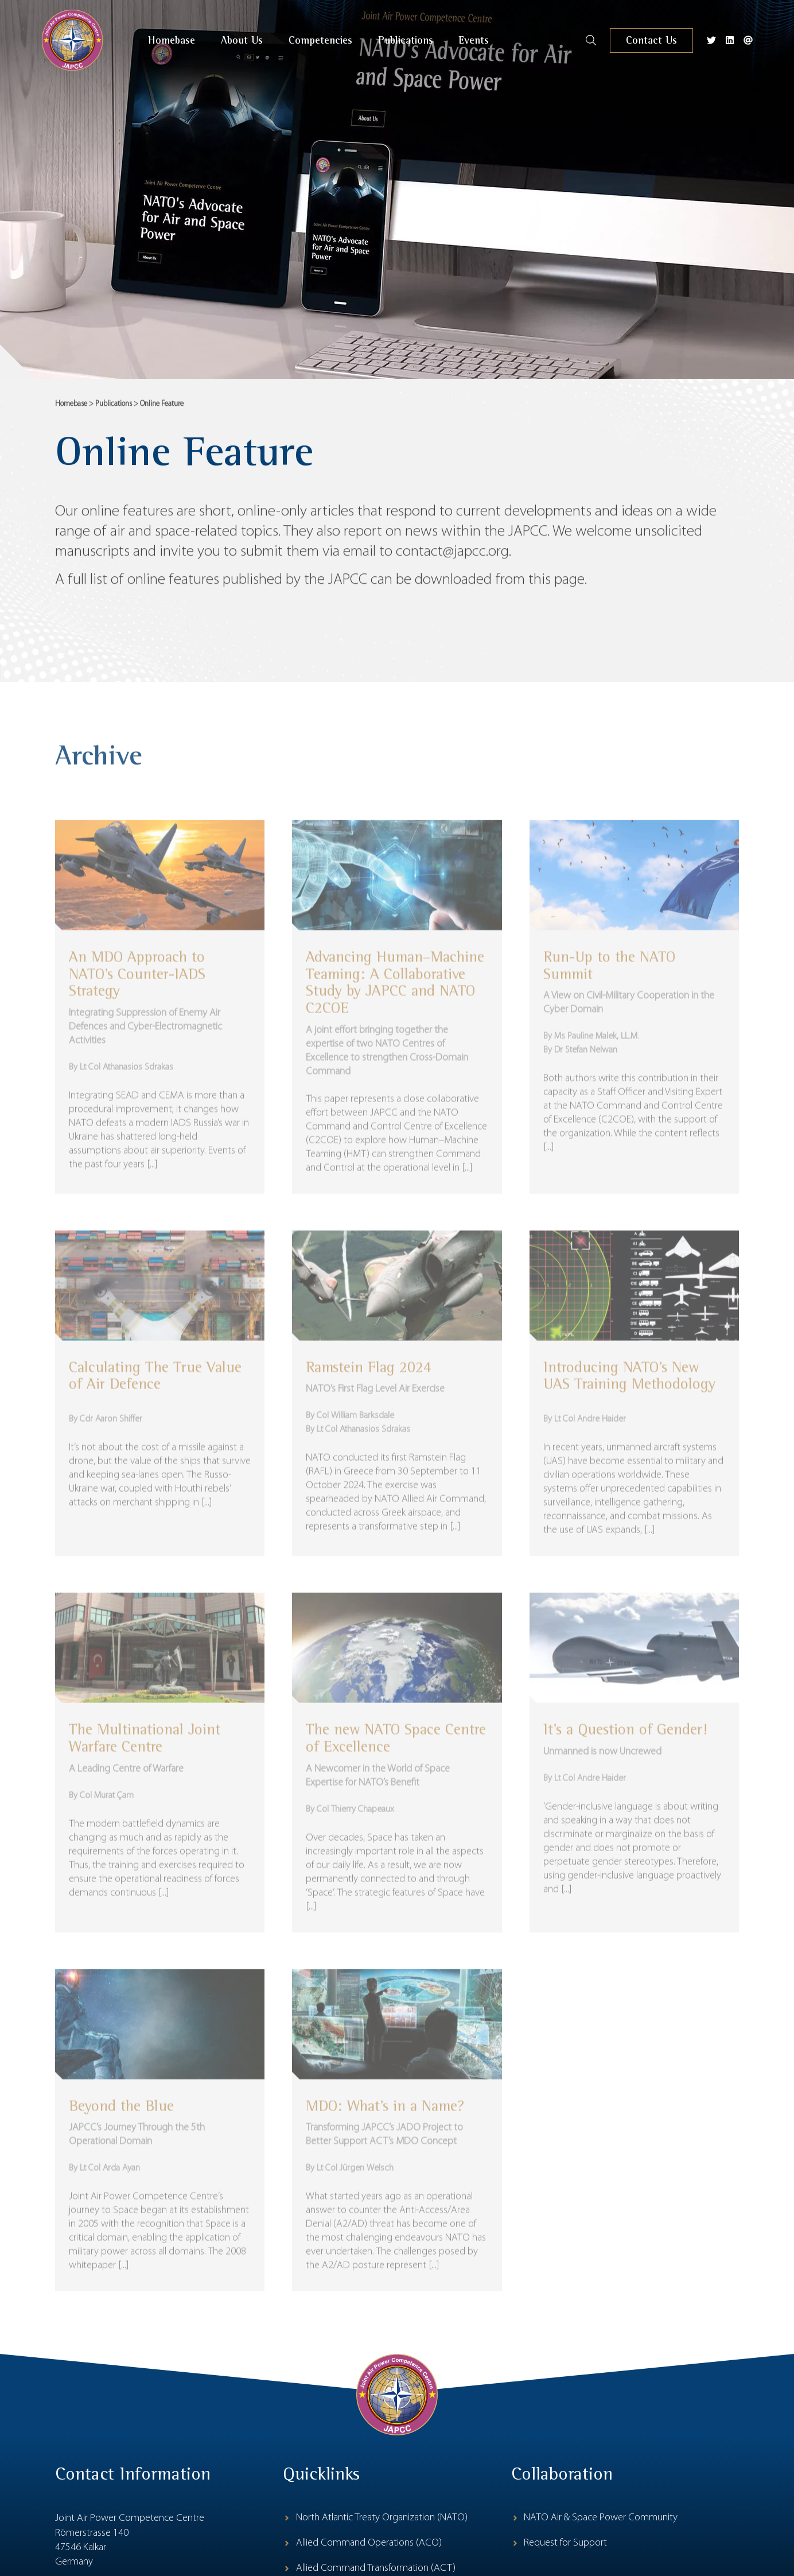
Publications (113, 412)
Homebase (71, 412)
